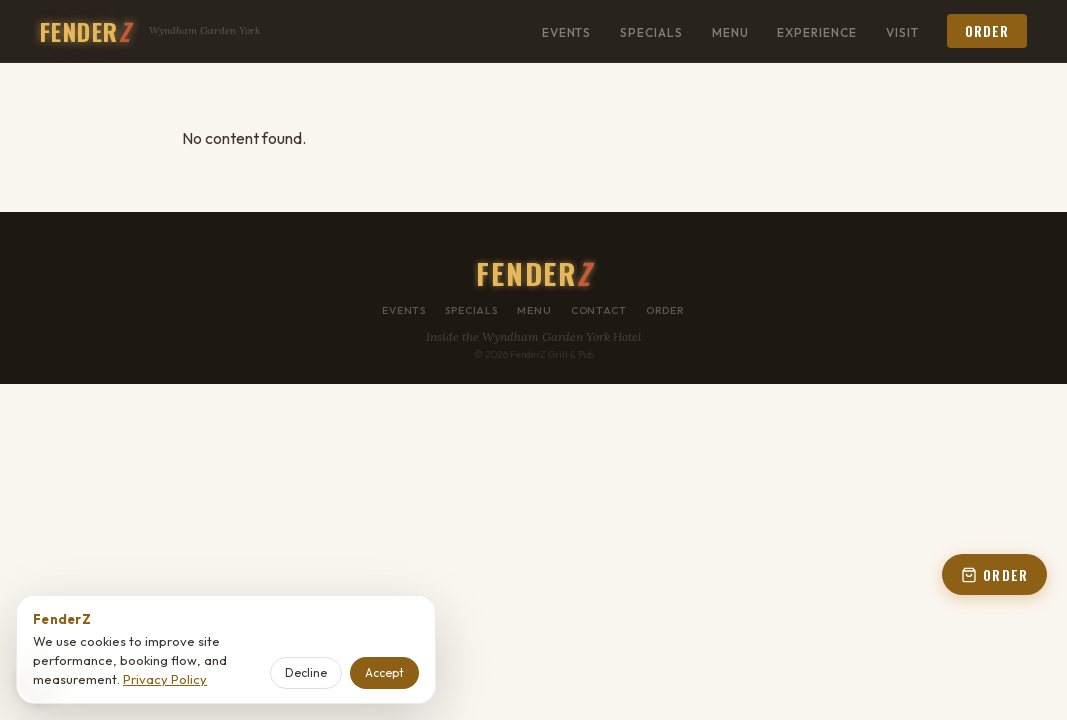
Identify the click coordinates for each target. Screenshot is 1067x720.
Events (567, 32)
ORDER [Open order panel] (994, 575)
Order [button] (987, 31)
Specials (651, 32)
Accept (384, 672)
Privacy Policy (165, 679)
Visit (902, 32)
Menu (730, 32)
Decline (306, 672)
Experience (817, 32)
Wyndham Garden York (204, 30)
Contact (599, 310)
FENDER (85, 31)
